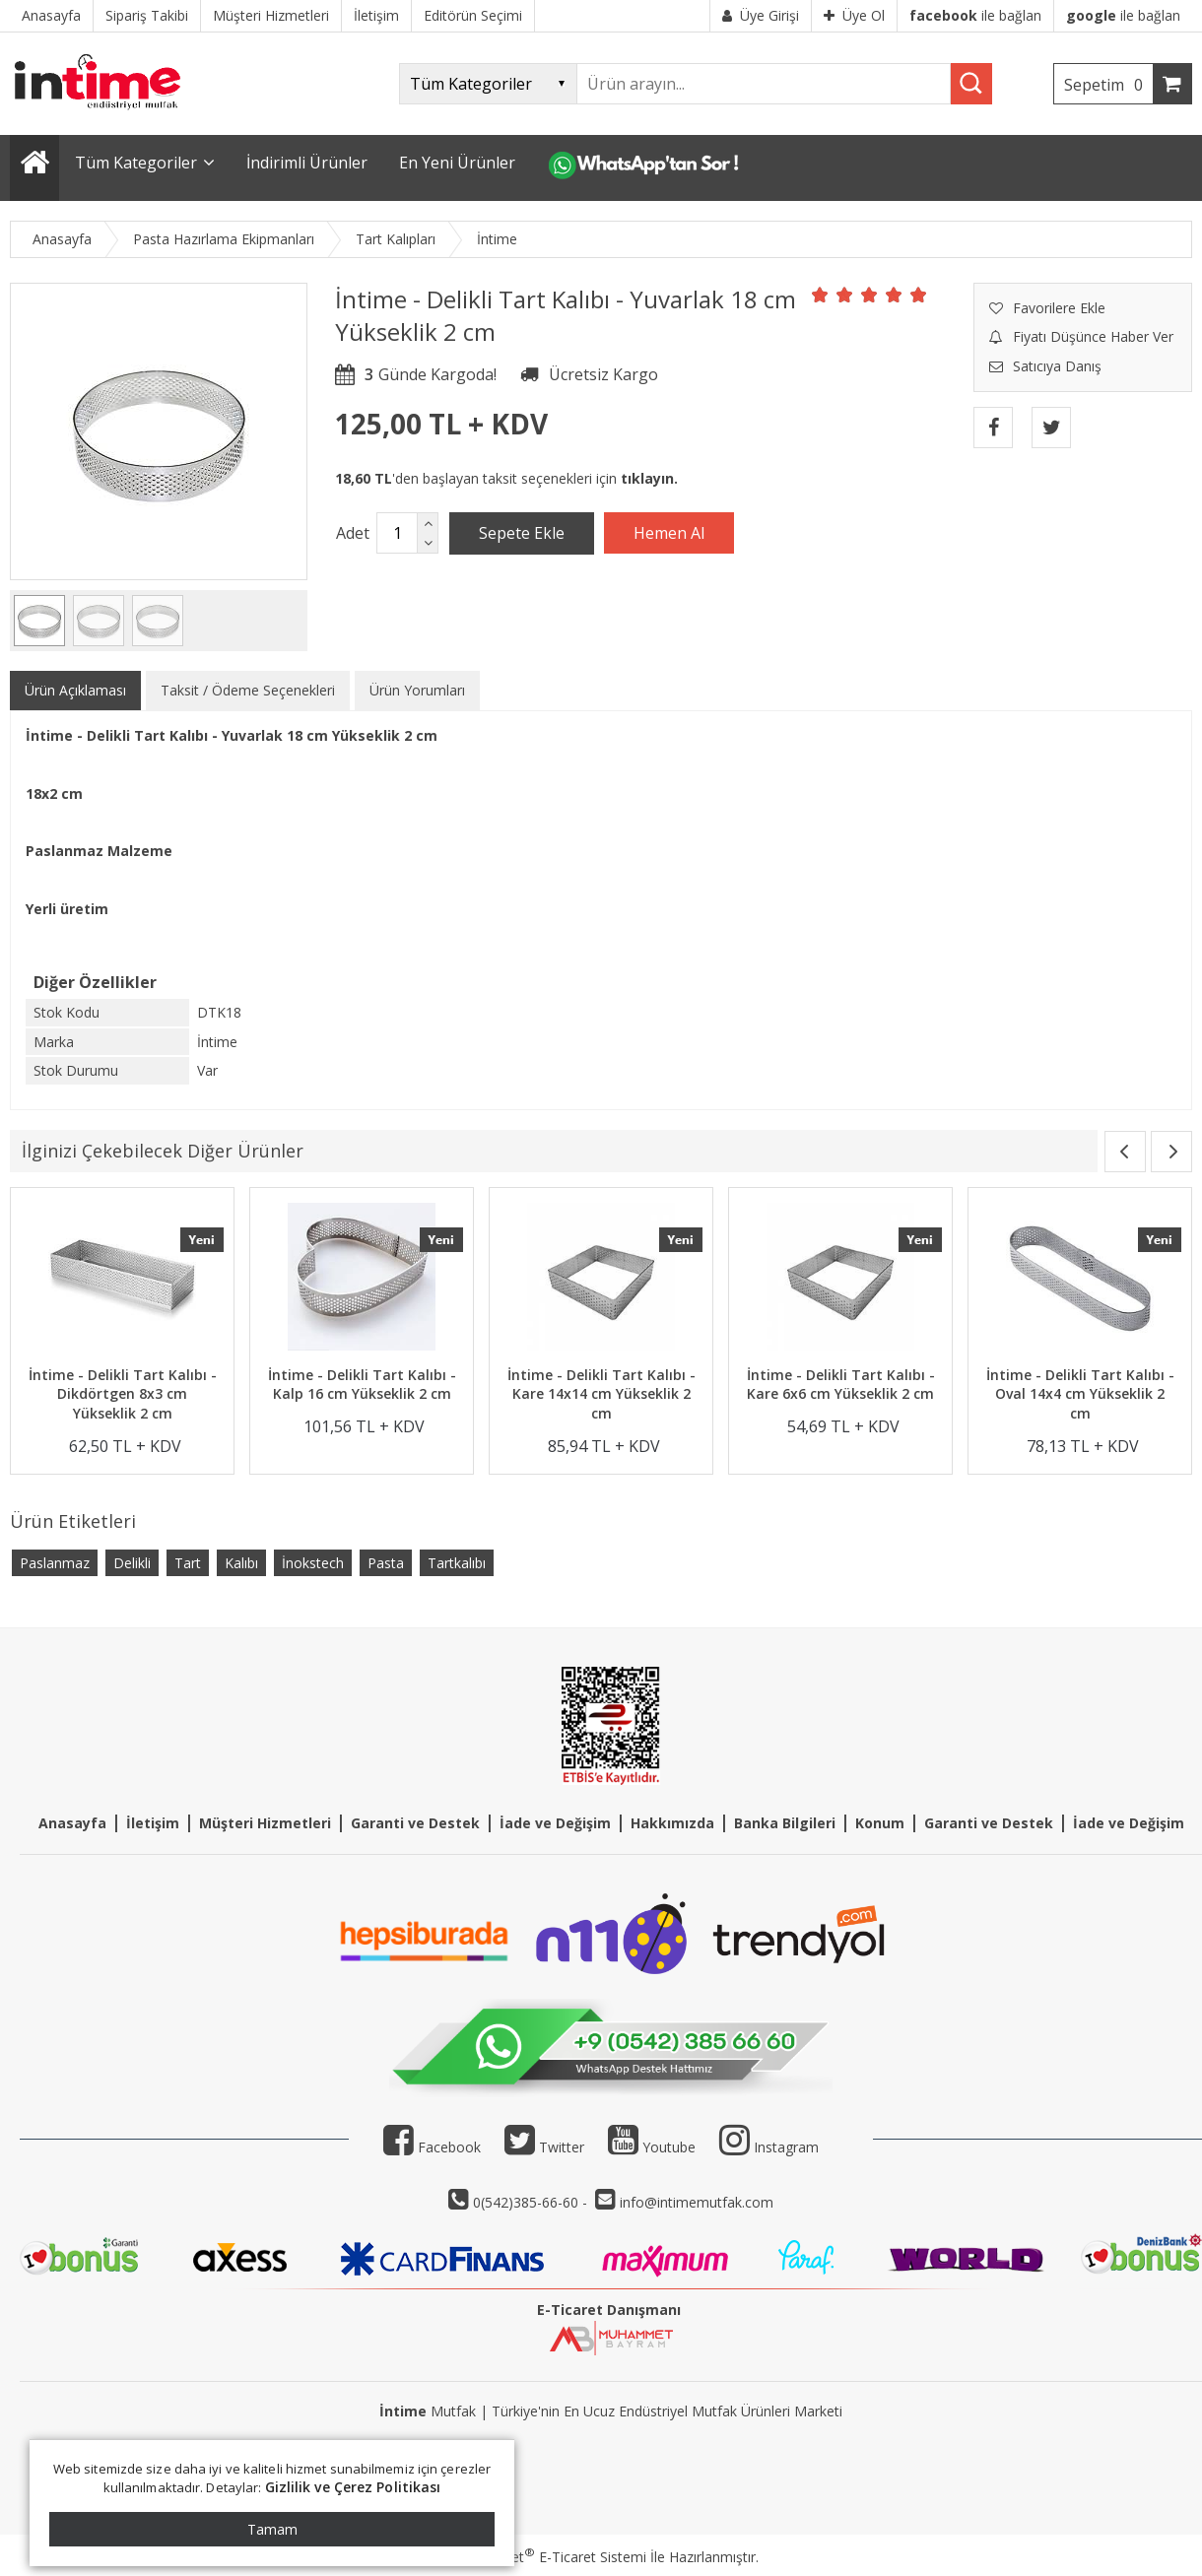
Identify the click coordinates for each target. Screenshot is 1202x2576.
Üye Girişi (760, 15)
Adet (352, 533)
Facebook (432, 2147)
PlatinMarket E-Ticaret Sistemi (544, 2556)
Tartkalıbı (457, 1562)
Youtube (652, 2147)
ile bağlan (975, 15)
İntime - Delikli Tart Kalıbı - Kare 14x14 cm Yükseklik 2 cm (601, 1393)
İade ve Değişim (555, 1823)
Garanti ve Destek (415, 1823)
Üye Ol (854, 15)
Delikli (132, 1562)
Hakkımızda (672, 1823)
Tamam (272, 2529)
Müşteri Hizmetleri (265, 1823)
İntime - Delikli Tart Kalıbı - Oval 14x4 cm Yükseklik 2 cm (1080, 1393)
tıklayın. (649, 478)
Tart (187, 1562)
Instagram (786, 2147)
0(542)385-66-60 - (532, 2202)
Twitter (544, 2147)
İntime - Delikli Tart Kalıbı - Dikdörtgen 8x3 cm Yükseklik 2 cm (123, 1393)
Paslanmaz (55, 1562)
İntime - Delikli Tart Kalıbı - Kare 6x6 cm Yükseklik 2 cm (841, 1384)
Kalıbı (241, 1562)
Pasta (385, 1562)
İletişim (152, 1823)
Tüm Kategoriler (136, 162)
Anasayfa (72, 1823)
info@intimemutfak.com (696, 2202)
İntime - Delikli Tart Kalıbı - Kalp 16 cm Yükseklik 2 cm (362, 1384)
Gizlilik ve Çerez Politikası (353, 2486)
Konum (879, 1823)
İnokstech (313, 1562)
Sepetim (1108, 85)
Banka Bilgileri (784, 1823)
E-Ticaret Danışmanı (609, 2309)
